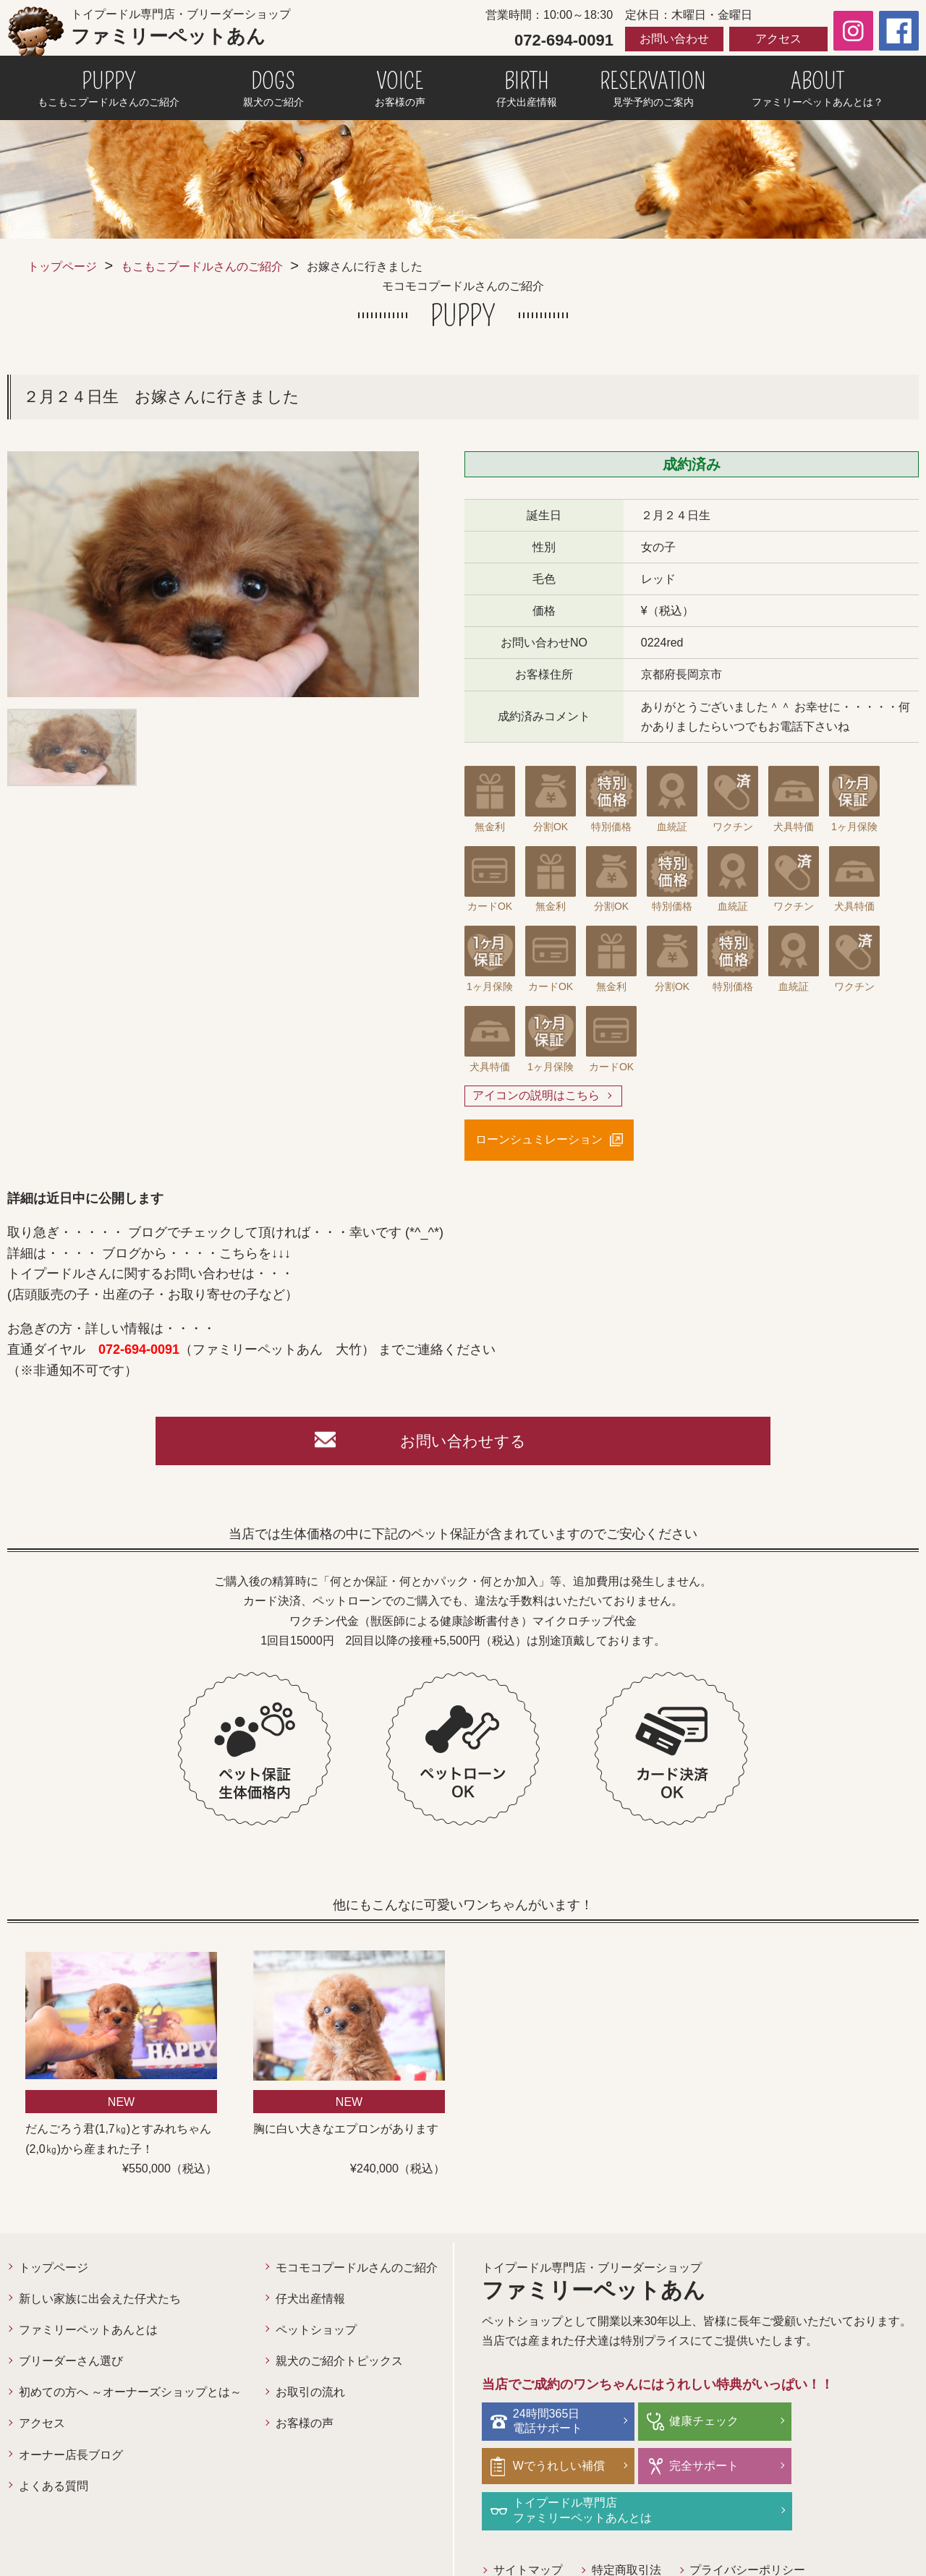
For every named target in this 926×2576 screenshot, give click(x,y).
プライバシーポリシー (748, 2528)
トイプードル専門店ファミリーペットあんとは (729, 2468)
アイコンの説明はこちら (536, 1096)
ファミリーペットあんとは (88, 2333)
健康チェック (694, 2424)
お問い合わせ (674, 39)
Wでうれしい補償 (851, 2424)
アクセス (778, 39)
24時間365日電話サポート (549, 2424)
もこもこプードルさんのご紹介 (202, 266)
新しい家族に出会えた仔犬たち (100, 2301)
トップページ (62, 266)
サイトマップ (528, 2528)
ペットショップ (316, 2333)
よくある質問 (53, 2489)
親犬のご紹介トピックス (339, 2364)
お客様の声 (305, 2427)
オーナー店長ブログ (71, 2458)
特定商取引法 (626, 2528)
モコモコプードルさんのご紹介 (357, 2270)
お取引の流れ (310, 2395)
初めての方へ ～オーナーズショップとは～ (130, 2395)
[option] (213, 574)
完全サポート (549, 2468)
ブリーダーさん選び (71, 2364)
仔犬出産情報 (310, 2301)
